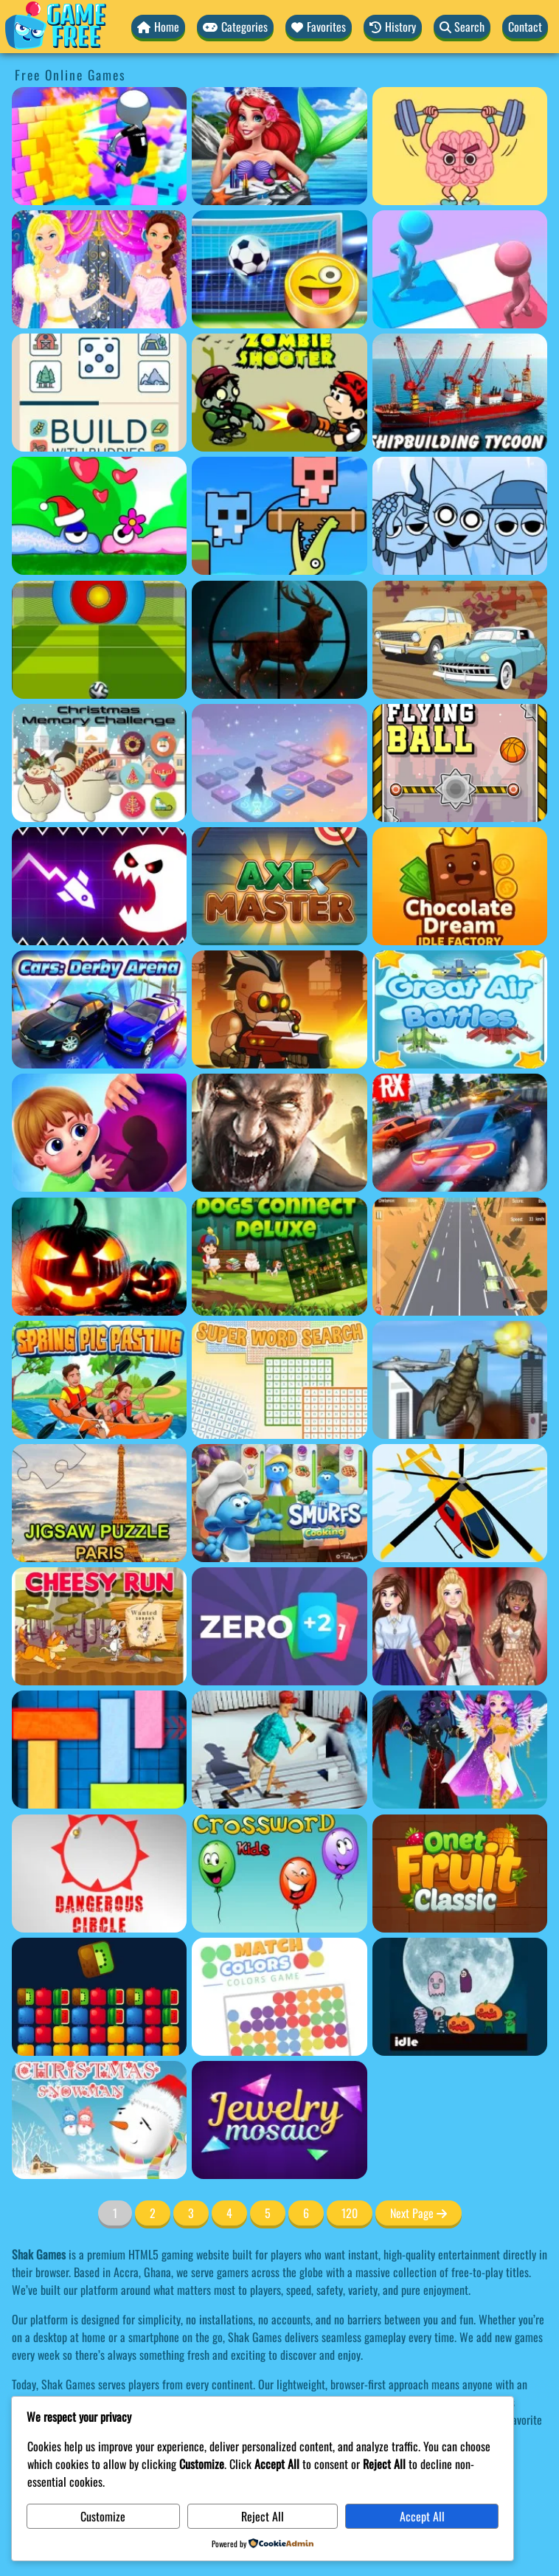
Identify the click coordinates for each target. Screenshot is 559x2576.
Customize (102, 2516)
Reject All (262, 2516)
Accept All (422, 2516)
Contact (525, 26)
